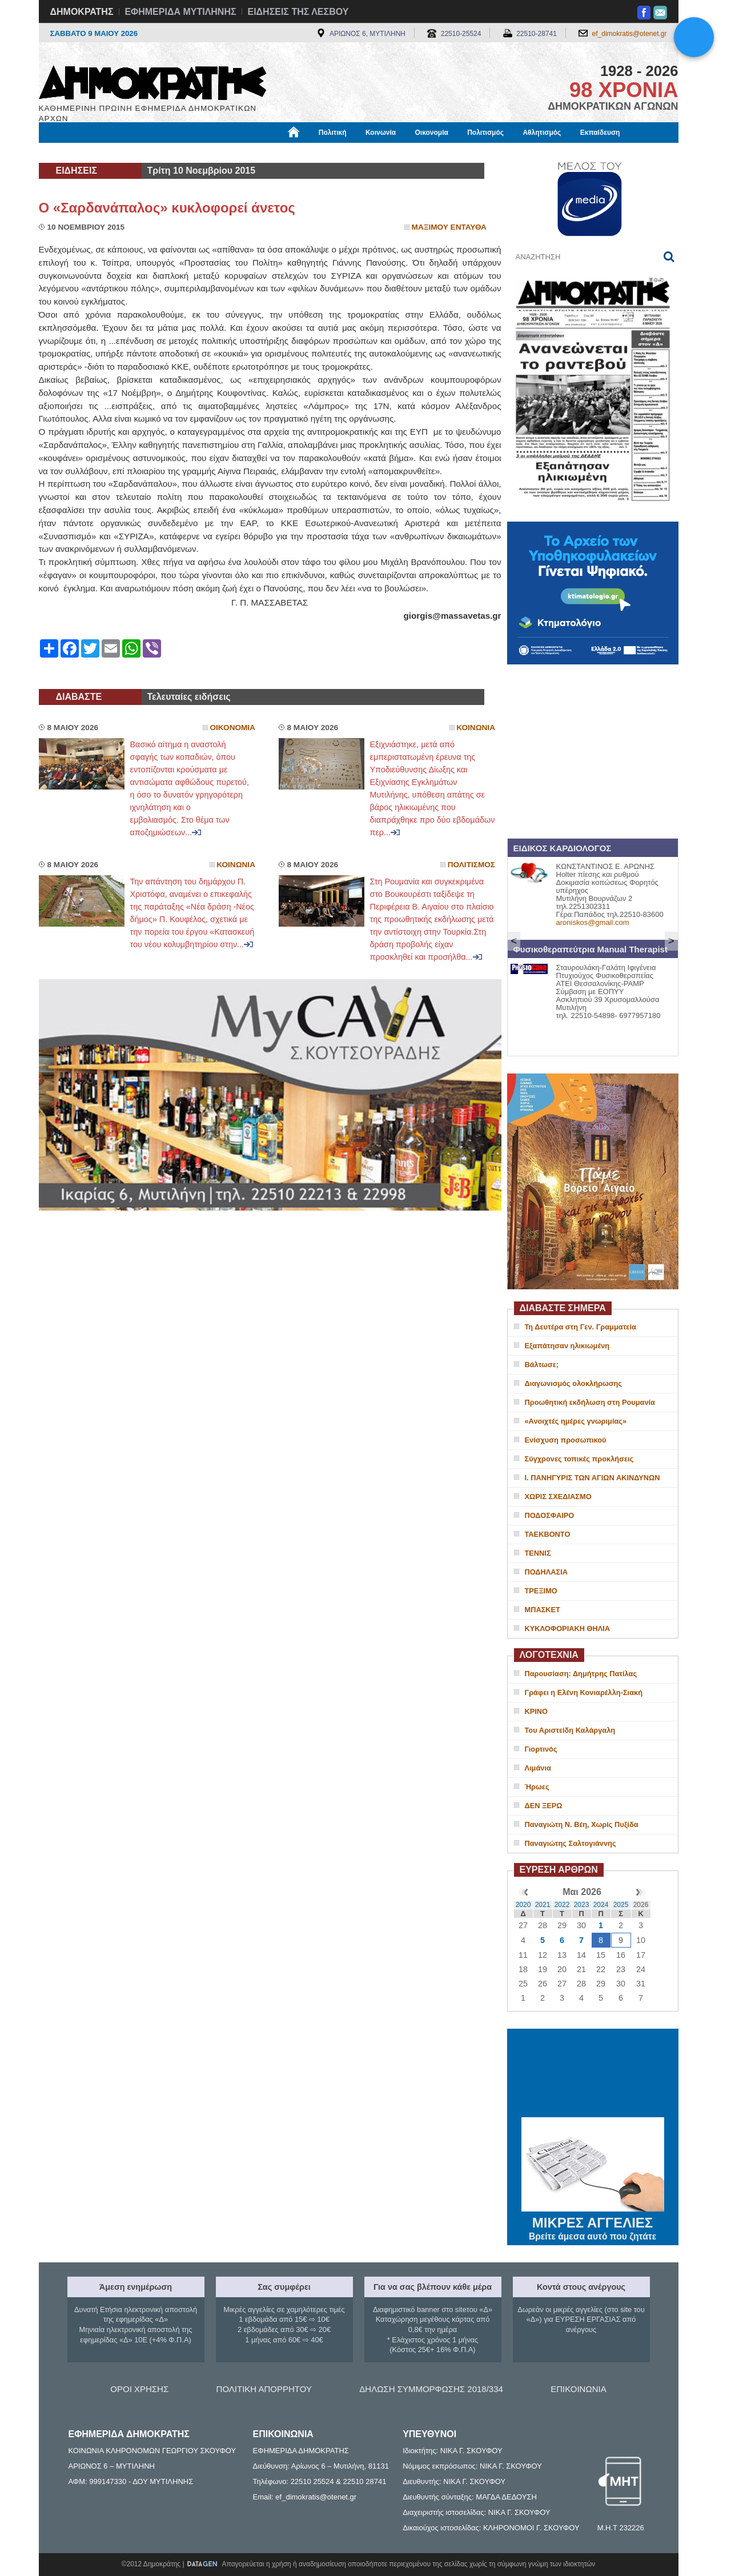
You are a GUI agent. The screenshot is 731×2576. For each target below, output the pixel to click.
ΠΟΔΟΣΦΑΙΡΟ (550, 1515)
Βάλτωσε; (542, 1364)
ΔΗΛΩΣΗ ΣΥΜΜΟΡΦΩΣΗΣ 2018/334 (431, 2389)
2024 (601, 1905)
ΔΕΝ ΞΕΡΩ (544, 1805)
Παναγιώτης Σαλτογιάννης (570, 1843)
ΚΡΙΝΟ (536, 1711)
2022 (562, 1905)
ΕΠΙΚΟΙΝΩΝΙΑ (578, 2389)
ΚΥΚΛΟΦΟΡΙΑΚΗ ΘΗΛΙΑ (567, 1628)
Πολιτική (333, 133)
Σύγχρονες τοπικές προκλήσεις (579, 1459)
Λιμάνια (538, 1768)
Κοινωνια (475, 727)
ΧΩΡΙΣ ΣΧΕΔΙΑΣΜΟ (558, 1496)
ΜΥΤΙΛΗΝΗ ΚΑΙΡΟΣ (593, 2074)
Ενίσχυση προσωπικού (566, 1440)
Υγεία (233, 153)
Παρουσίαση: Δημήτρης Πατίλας (581, 1673)
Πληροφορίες (370, 153)
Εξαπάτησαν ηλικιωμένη (567, 1345)
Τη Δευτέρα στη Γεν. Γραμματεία (580, 1327)
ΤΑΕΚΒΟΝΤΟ (548, 1534)
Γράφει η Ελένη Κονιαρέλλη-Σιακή (583, 1692)
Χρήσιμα (274, 153)
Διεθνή (318, 153)
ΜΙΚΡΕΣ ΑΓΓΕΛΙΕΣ (593, 2220)
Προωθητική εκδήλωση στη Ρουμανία (590, 1402)
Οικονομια (232, 727)
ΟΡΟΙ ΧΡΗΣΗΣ (139, 2389)
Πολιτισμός (485, 133)
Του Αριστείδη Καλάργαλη (570, 1730)
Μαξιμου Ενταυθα (449, 227)
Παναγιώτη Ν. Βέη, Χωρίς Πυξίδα (581, 1824)
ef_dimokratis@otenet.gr (629, 34)
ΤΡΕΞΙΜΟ (541, 1591)
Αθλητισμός (542, 133)
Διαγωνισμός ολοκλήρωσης (573, 1383)
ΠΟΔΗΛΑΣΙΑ (546, 1572)
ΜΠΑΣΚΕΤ (542, 1609)
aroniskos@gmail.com (592, 922)
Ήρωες (537, 1786)
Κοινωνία (381, 133)
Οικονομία (431, 133)
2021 (543, 1905)
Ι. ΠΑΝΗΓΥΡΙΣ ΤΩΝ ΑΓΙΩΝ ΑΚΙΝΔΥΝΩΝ (592, 1477)
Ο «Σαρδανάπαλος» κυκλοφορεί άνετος (167, 207)
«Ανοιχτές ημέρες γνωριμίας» (576, 1421)
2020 (523, 1905)
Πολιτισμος (471, 864)
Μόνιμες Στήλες (72, 153)
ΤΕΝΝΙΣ (538, 1553)
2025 (621, 1905)
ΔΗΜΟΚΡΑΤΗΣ (82, 12)
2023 (581, 1905)
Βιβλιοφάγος (184, 153)
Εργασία (130, 153)
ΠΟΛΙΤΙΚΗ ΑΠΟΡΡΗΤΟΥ (264, 2389)
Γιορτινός (541, 1749)
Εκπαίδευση (600, 133)
